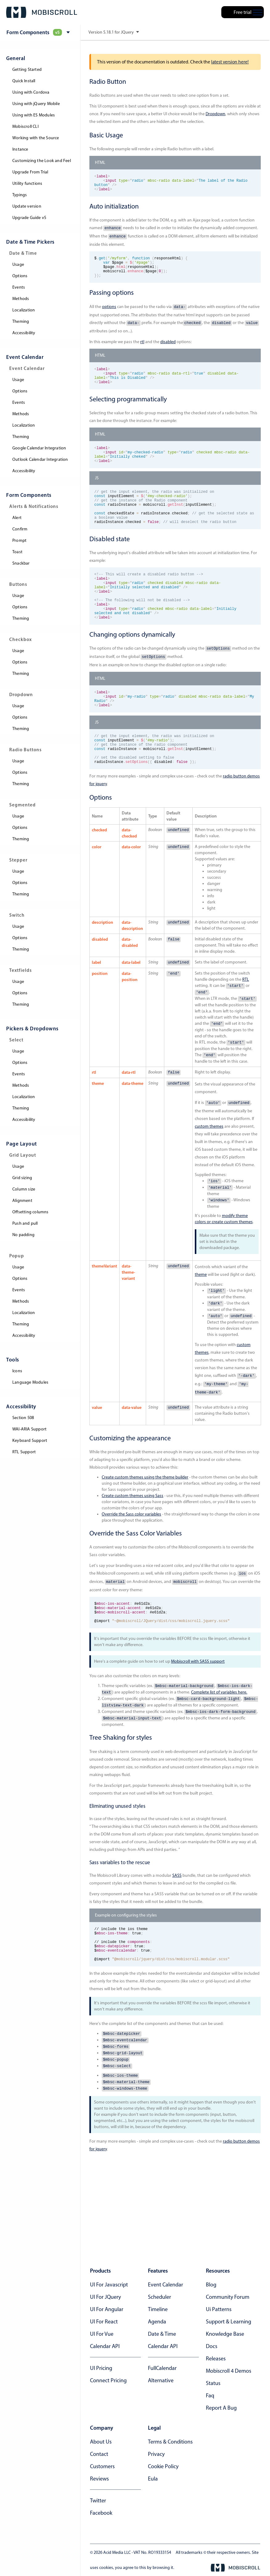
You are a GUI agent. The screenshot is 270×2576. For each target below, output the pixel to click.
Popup (16, 1256)
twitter (98, 2500)
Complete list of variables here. (219, 1740)
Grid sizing (22, 1177)
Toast (17, 551)
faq (210, 2395)
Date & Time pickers (30, 241)
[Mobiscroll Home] (41, 12)
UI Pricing (101, 2368)
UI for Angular (106, 2309)
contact (99, 2454)
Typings (19, 194)
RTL (245, 1022)
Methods (20, 298)
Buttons (18, 584)
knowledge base (225, 2334)
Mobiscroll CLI (25, 126)
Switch (17, 915)
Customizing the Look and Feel (41, 160)
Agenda (157, 2321)
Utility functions (27, 183)
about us (101, 2441)
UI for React (104, 2321)
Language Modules (30, 1382)
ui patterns (218, 2309)
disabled (168, 350)
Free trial (243, 12)
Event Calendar (24, 357)
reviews (99, 2478)
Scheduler (159, 2297)
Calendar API (105, 2346)
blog (211, 2284)
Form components (28, 495)
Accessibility (23, 332)
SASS (177, 1923)
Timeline (158, 2309)
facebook (101, 2512)
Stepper (18, 860)
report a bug (221, 2407)
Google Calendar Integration (39, 448)
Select (16, 1040)
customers (102, 2466)
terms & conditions (170, 2441)
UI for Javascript (109, 2284)
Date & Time (23, 253)
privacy (156, 2454)
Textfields (20, 970)
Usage (18, 264)
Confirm (19, 529)
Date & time (162, 2334)
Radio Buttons (25, 750)
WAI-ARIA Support (29, 1429)
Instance (20, 149)
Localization (23, 310)
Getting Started (27, 69)
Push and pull (25, 1223)
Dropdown (21, 694)
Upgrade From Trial (30, 172)
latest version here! (230, 62)
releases (216, 2358)
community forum (227, 2297)
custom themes (209, 1169)
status (213, 2383)
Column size (23, 1189)
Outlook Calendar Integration (40, 459)
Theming (20, 321)
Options (19, 275)
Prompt (19, 540)
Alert (17, 517)
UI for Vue (101, 2334)
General (15, 58)
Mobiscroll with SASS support (198, 1709)
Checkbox (20, 639)
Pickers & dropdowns (32, 1028)
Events (18, 287)
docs (211, 2346)
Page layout (21, 1143)
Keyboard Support (29, 1440)
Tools (12, 1359)
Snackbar (21, 563)
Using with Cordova (31, 92)
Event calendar (165, 2284)
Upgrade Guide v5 (29, 217)
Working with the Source (35, 137)
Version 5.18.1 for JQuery (114, 32)
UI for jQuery (105, 2297)
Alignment (22, 1200)
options (109, 315)
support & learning (228, 2321)
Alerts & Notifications (33, 506)
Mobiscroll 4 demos (228, 2370)
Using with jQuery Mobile (36, 103)
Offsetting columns (30, 1212)
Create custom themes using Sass (132, 1539)
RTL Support (24, 1451)
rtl (142, 350)
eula (153, 2478)
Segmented (22, 805)
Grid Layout (22, 1155)
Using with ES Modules (33, 115)
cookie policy (163, 2466)
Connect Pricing (108, 2380)
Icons (17, 1370)
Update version (26, 206)
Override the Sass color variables (131, 1557)
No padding (23, 1234)
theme (201, 1317)
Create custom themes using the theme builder (145, 1520)
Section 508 (23, 1417)
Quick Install (23, 80)
